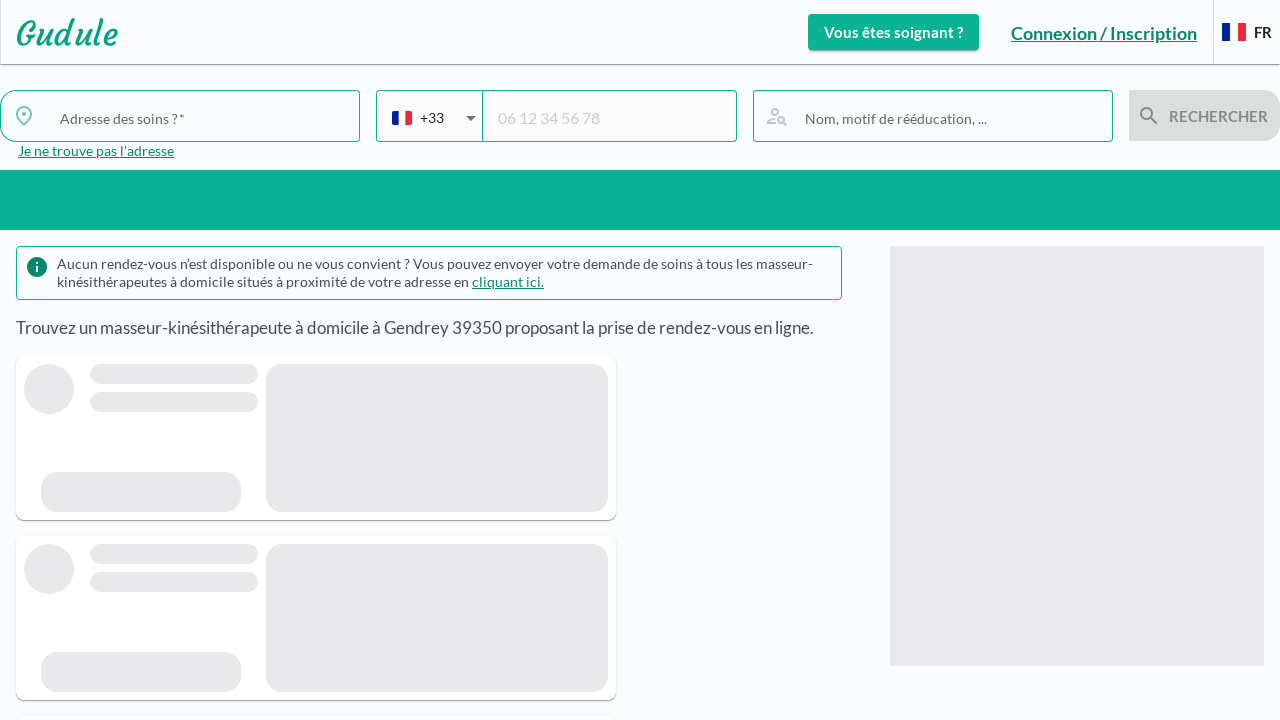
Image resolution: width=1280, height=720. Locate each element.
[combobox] (202, 118)
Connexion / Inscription (1104, 33)
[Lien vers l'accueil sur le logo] (59, 32)
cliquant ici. (508, 281)
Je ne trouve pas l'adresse (96, 150)
